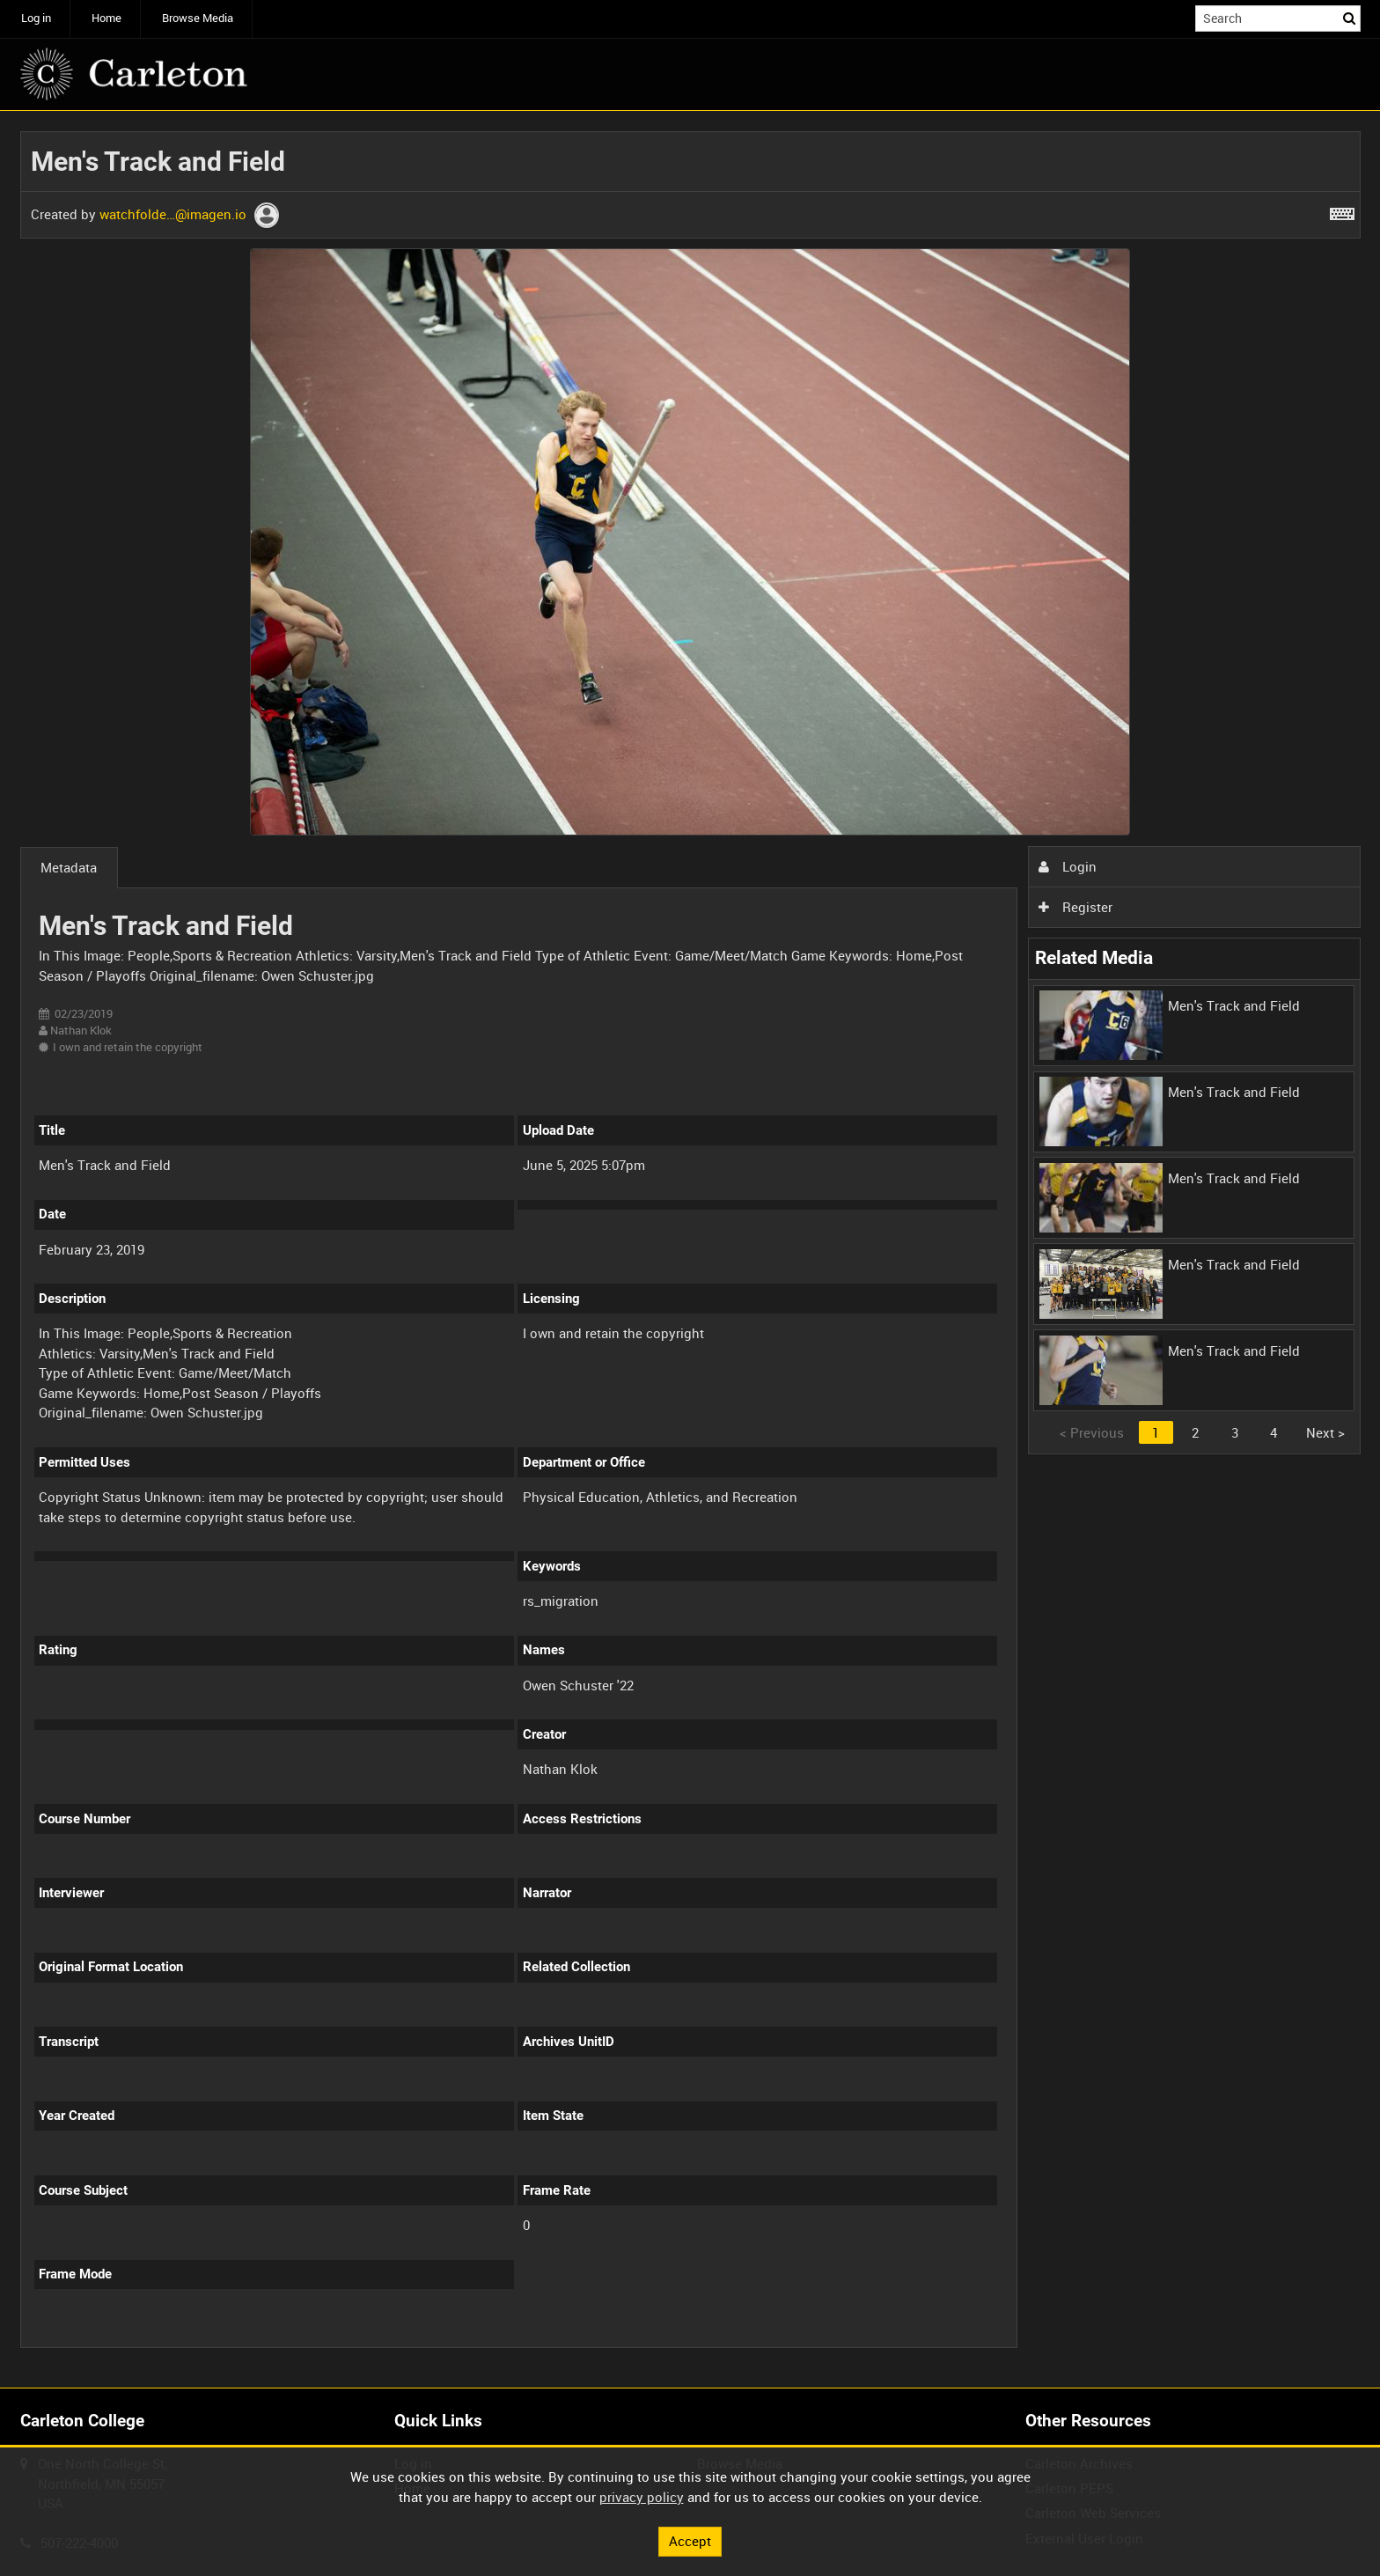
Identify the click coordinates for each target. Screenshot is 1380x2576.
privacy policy (641, 2497)
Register (1075, 907)
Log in (36, 18)
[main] (690, 1249)
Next (1325, 1432)
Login (1068, 866)
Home (106, 18)
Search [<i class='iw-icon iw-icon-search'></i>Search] (1350, 17)
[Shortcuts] (1342, 210)
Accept (690, 2541)
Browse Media (197, 18)
